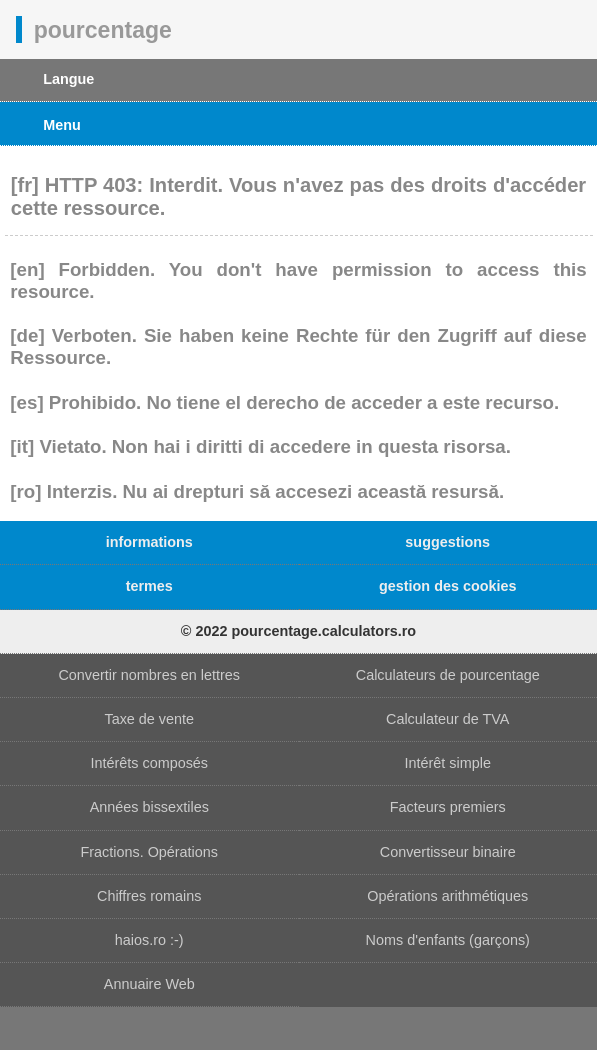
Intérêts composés (149, 763)
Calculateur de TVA (447, 719)
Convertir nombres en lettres (149, 675)
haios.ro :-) (149, 940)
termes (149, 586)
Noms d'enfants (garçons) (448, 940)
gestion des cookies (448, 586)
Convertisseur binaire (448, 852)
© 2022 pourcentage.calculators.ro (298, 631)
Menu (62, 125)
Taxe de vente (149, 719)
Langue (68, 79)
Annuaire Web (149, 984)
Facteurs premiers (448, 807)
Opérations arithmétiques (447, 896)
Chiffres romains (149, 896)
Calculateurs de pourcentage (448, 675)
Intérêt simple (448, 763)
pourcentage (103, 29)
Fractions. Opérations (149, 852)
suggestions (447, 542)
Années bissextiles (149, 807)
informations (149, 542)
